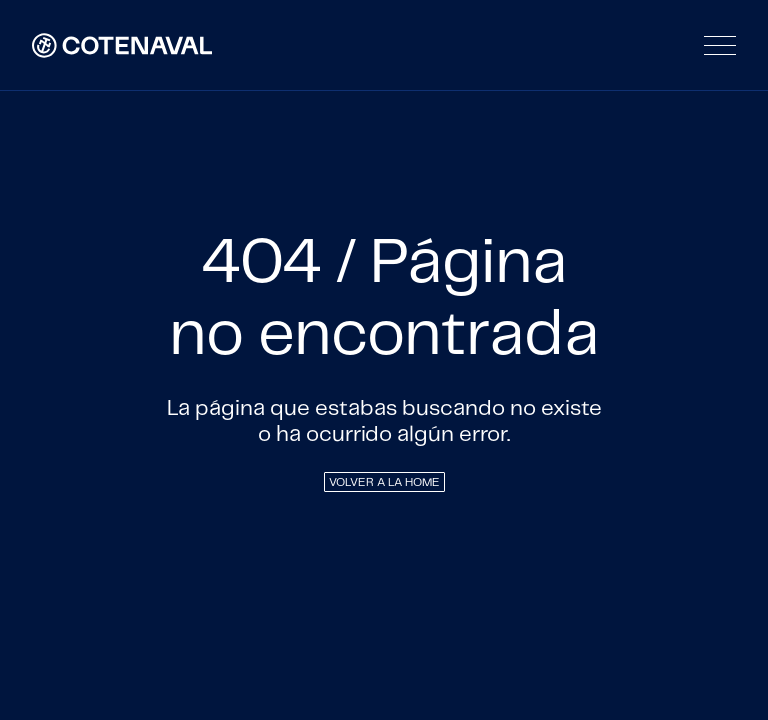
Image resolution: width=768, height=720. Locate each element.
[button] (720, 45)
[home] (122, 45)
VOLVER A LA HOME (384, 482)
